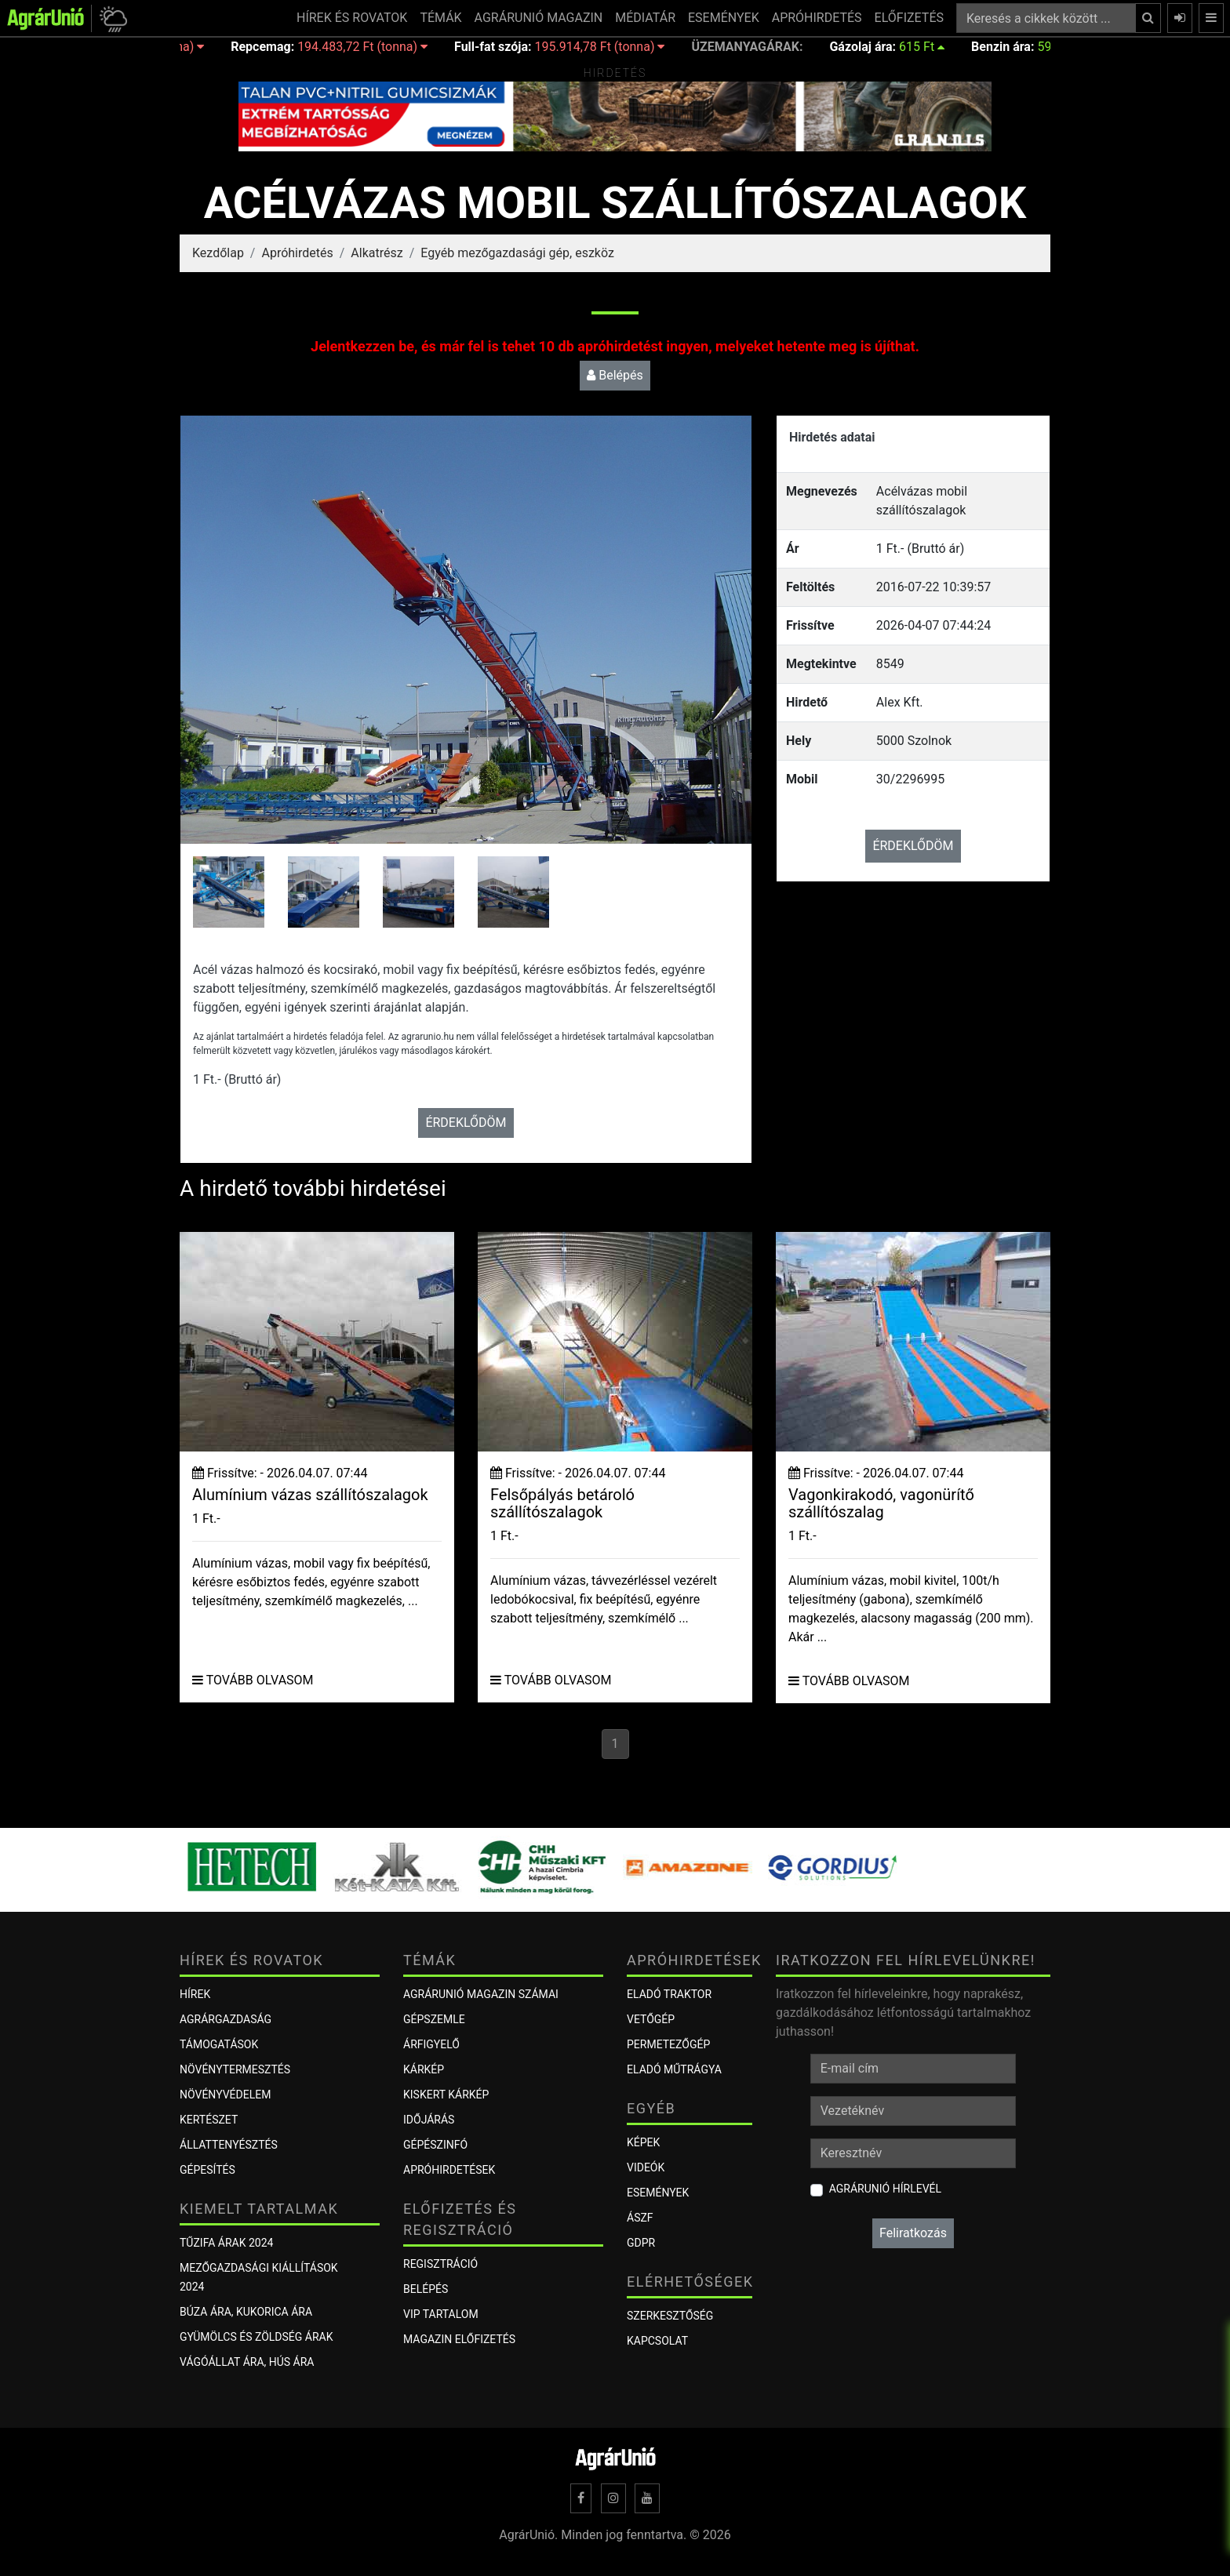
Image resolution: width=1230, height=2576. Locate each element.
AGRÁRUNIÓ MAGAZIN (539, 17)
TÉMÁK (440, 17)
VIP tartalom (441, 2314)
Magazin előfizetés (459, 2339)
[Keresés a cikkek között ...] (1046, 18)
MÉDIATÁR (645, 17)
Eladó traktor (669, 1994)
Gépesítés (207, 2170)
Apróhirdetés (297, 252)
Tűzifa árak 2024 (226, 2242)
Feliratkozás (913, 2232)
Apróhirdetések (449, 2170)
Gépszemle (434, 2019)
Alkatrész (376, 252)
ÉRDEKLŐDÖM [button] (465, 1122)
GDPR (641, 2242)
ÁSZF (640, 2217)
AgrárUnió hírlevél (885, 2188)
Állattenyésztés (229, 2144)
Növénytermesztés (235, 2069)
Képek (643, 2142)
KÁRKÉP (423, 2069)
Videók (645, 2167)
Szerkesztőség (670, 2315)
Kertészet (209, 2119)
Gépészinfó (435, 2144)
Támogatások (219, 2044)
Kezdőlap (218, 252)
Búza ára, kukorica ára (246, 2311)
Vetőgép (651, 2019)
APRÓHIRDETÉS (817, 17)
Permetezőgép (668, 2044)
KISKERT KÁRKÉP (446, 2094)
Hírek (195, 1994)
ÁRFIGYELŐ (431, 2044)
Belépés (615, 375)
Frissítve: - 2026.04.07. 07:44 (279, 1473)
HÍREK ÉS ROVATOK (352, 17)
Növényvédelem (225, 2094)
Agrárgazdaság (225, 2019)
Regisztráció (440, 2264)
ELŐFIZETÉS (909, 17)
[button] (111, 18)
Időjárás (428, 2119)
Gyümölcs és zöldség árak (256, 2337)
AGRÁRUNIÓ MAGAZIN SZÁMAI (481, 1994)
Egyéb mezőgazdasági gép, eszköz (517, 252)
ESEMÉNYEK (723, 17)
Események (658, 2192)
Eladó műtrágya (674, 2069)
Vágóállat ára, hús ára (247, 2362)
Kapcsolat (657, 2340)
